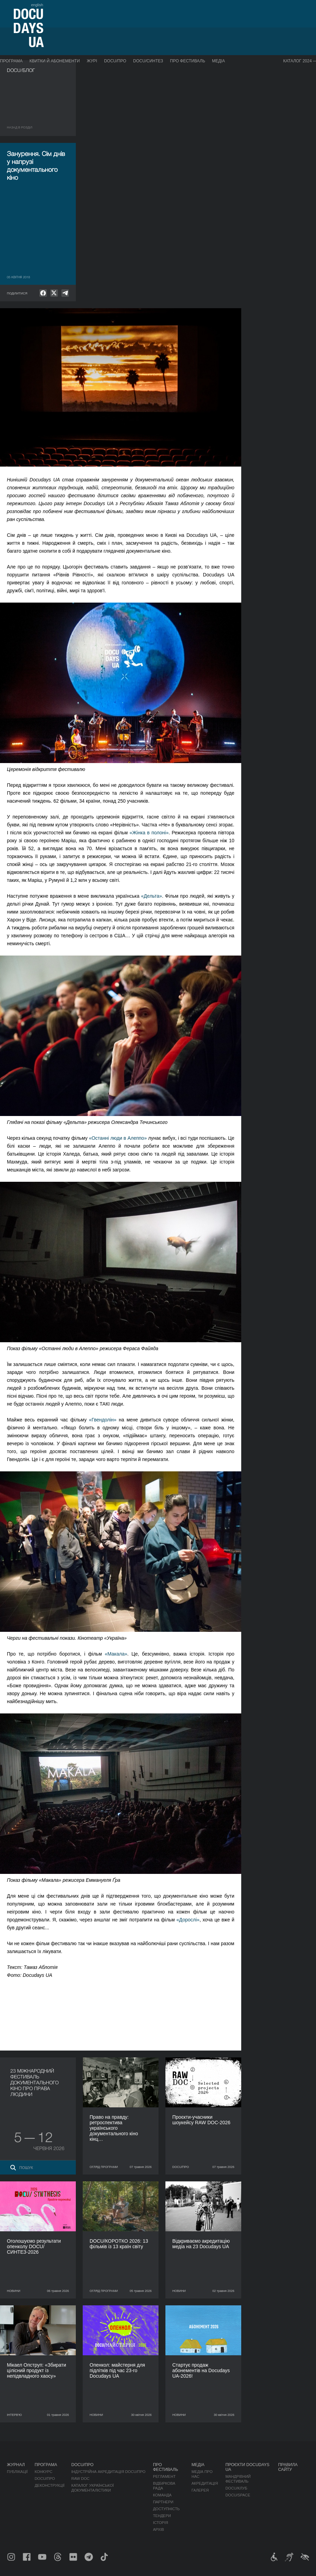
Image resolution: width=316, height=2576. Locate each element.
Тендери (162, 2516)
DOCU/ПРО (115, 61)
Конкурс (43, 2472)
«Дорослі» (188, 1919)
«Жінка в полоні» (149, 832)
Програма (11, 61)
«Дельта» (151, 896)
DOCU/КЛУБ (236, 2488)
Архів (158, 2529)
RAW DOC (80, 2478)
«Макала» (116, 1654)
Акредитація (205, 2483)
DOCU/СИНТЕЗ (148, 61)
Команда (162, 2495)
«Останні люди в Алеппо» (118, 1138)
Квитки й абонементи (54, 61)
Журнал (16, 2464)
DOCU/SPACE (237, 2495)
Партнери (163, 2502)
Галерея (200, 2490)
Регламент (164, 2476)
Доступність (166, 2509)
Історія (160, 2523)
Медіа (218, 61)
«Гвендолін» (102, 1419)
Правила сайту (287, 2467)
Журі (92, 61)
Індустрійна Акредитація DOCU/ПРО (108, 2472)
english (37, 5)
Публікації (17, 2472)
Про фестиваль (187, 61)
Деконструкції (49, 2485)
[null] (43, 293)
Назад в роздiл (19, 127)
